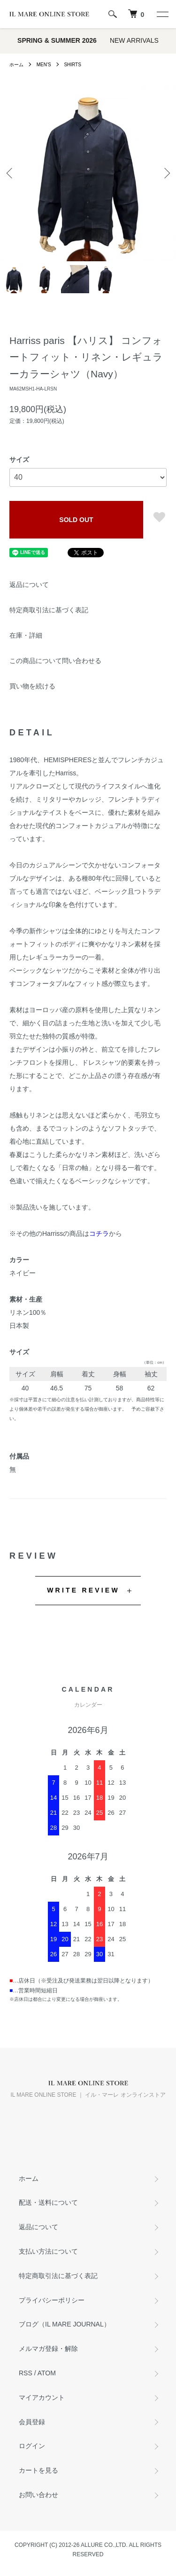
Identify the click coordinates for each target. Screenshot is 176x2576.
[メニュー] (162, 14)
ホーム (16, 64)
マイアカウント (42, 2397)
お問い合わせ (38, 2494)
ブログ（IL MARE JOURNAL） (64, 2324)
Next (165, 173)
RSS (25, 2373)
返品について (29, 584)
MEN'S (44, 64)
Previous (10, 173)
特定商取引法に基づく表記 (48, 610)
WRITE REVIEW (83, 1590)
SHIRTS (72, 64)
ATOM (47, 2373)
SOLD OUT (76, 519)
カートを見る (38, 2470)
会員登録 (32, 2422)
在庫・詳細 (25, 635)
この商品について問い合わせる (55, 660)
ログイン (32, 2446)
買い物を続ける (32, 686)
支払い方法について (48, 2251)
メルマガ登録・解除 (48, 2348)
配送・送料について (48, 2202)
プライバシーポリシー (51, 2300)
